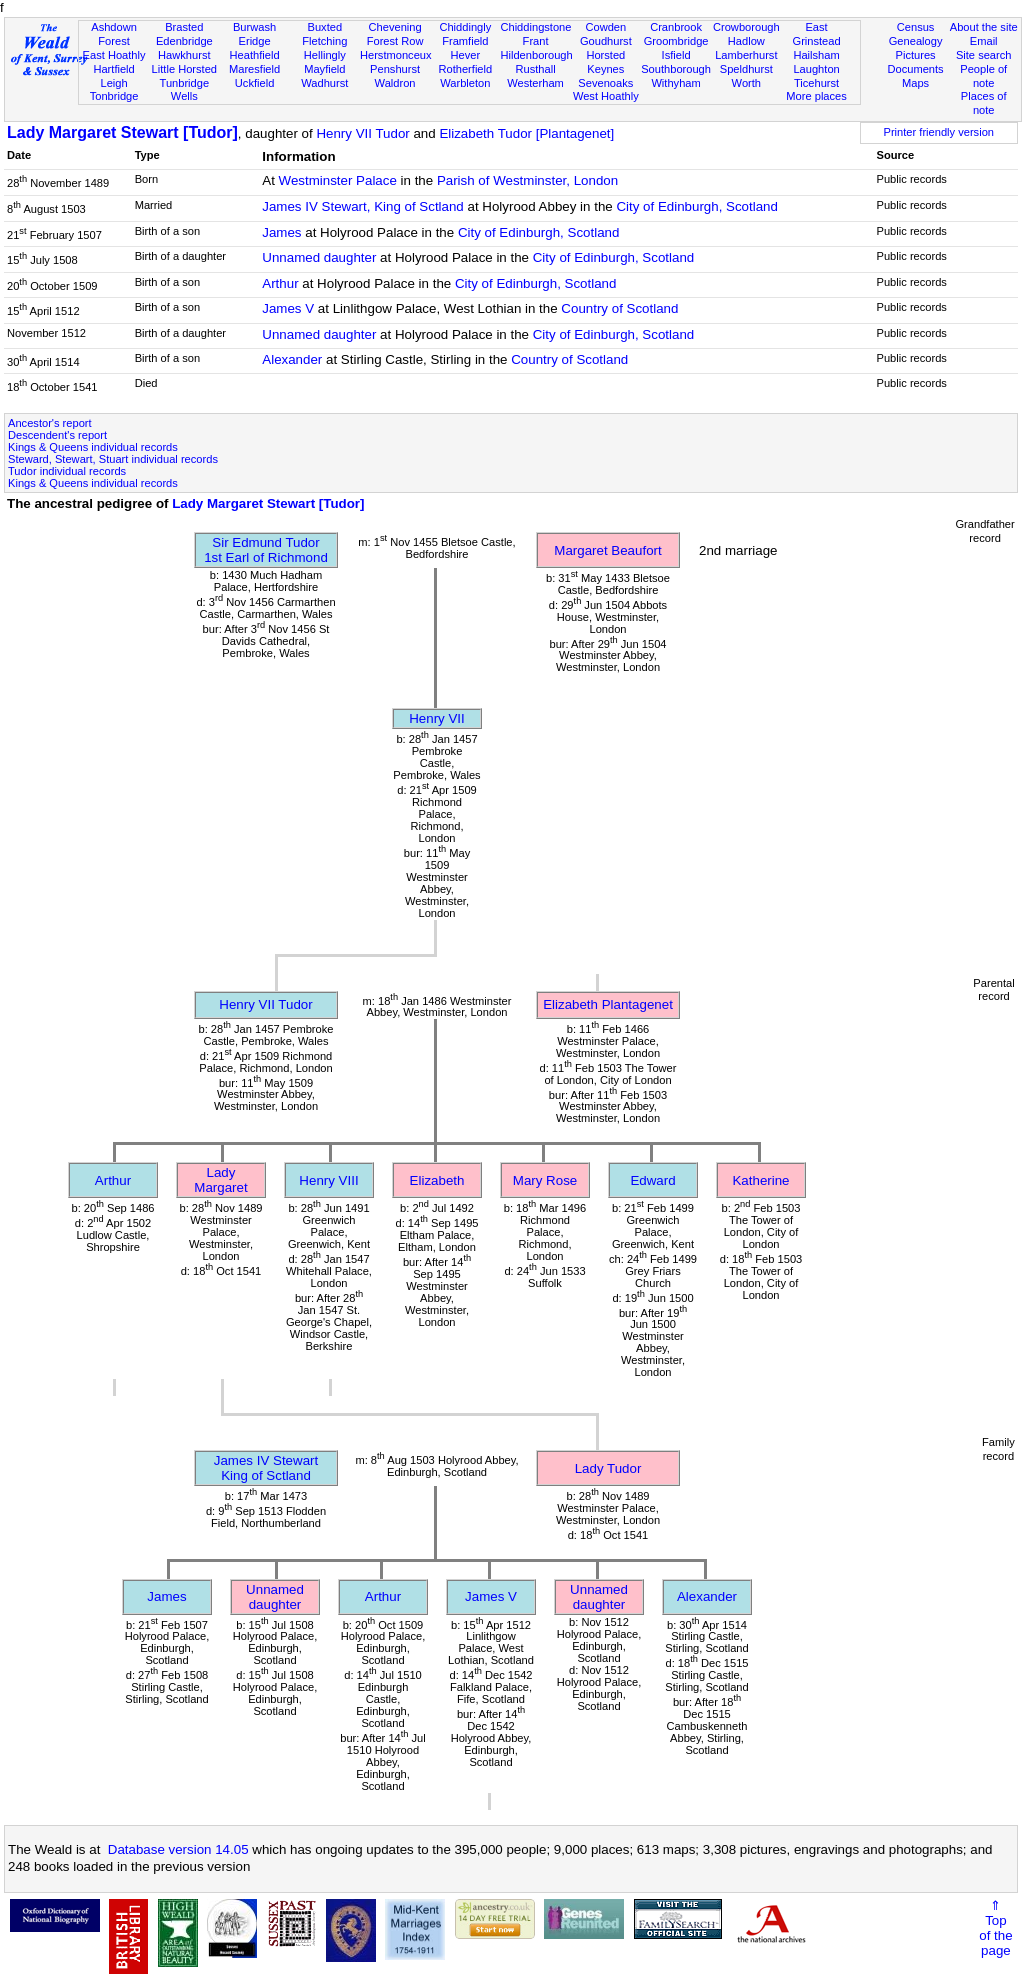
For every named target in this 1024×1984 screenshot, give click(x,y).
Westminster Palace (338, 180)
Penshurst (395, 69)
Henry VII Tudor (362, 133)
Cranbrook (676, 27)
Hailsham (816, 55)
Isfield (676, 55)
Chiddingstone (535, 27)
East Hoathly (114, 55)
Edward (652, 1180)
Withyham (675, 83)
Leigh (113, 83)
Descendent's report (57, 435)
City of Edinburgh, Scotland (697, 206)
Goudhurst (606, 41)
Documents (915, 69)
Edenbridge (184, 41)
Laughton (816, 69)
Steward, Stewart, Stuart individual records (113, 459)
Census (916, 27)
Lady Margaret (220, 1180)
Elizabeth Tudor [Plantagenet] (526, 133)
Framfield (465, 41)
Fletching (324, 41)
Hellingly (325, 55)
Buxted (325, 27)
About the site (984, 27)
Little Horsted (184, 69)
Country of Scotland (619, 308)
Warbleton (465, 83)
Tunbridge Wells (185, 90)
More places (816, 96)
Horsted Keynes (605, 62)
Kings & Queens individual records (93, 447)
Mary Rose (545, 1180)
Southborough (676, 69)
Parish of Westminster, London (527, 180)
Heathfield (255, 55)
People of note (983, 76)
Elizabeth (437, 1180)
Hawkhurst (184, 55)
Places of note (984, 103)
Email (984, 41)
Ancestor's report (50, 423)
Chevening (395, 27)
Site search (984, 55)
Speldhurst (746, 69)
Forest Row (395, 41)
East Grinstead (816, 34)
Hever (466, 55)
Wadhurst (324, 83)
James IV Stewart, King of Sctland (363, 206)
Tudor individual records (67, 471)
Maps (915, 83)
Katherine (760, 1180)
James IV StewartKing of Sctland (266, 1468)
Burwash (254, 27)
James (281, 232)
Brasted (184, 27)
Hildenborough (536, 55)
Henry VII (437, 718)
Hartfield (113, 69)
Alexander (292, 359)
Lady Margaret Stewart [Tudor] (122, 132)
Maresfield (254, 69)
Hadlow (746, 41)
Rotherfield (465, 69)
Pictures (916, 55)
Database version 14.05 (178, 1849)
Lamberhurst (746, 55)
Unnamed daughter (319, 257)
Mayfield (324, 69)
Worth (746, 83)
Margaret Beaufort (607, 550)
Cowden (605, 27)
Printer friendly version (938, 132)
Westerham (535, 83)
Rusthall (536, 69)
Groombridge (676, 41)
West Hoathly (606, 96)
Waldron (395, 83)
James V (288, 308)
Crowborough (746, 27)
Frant (536, 41)
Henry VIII (328, 1180)
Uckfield (255, 83)
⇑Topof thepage (995, 1928)
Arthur (280, 283)
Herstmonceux (396, 55)
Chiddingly (465, 27)
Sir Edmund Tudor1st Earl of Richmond (266, 550)
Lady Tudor (608, 1468)
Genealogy (916, 41)
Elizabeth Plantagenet (608, 1004)
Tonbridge (114, 96)
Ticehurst (816, 83)
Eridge (255, 41)
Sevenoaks (605, 83)
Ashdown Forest (114, 34)
